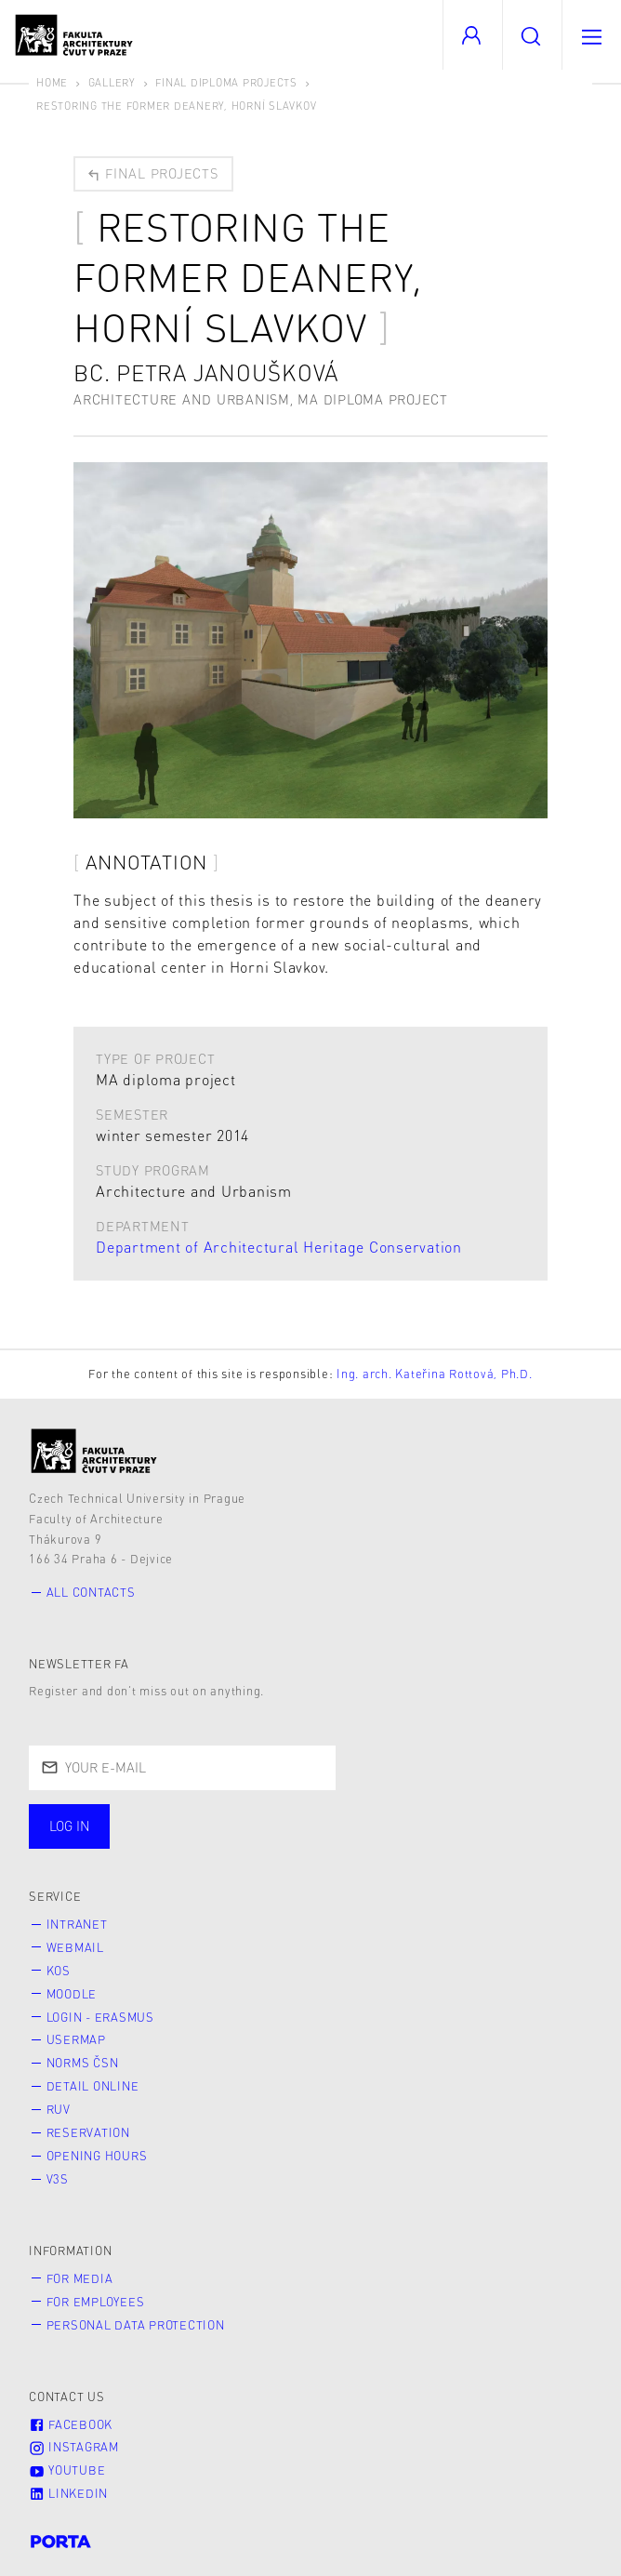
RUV (58, 2109)
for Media (79, 2278)
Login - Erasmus (100, 2017)
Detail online (92, 2085)
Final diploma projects (226, 82)
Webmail (75, 1947)
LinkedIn (68, 2493)
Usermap (76, 2039)
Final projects (152, 173)
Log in (69, 1825)
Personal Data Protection (135, 2324)
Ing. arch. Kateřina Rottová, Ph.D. (435, 1373)
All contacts (91, 1592)
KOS (58, 1970)
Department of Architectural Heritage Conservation (279, 1246)
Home (52, 82)
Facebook (70, 2424)
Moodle (72, 1993)
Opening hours (97, 2155)
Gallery (112, 82)
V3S (57, 2178)
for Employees (95, 2301)
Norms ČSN (82, 2062)
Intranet (77, 1924)
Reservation (88, 2132)
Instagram (74, 2446)
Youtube (67, 2470)
